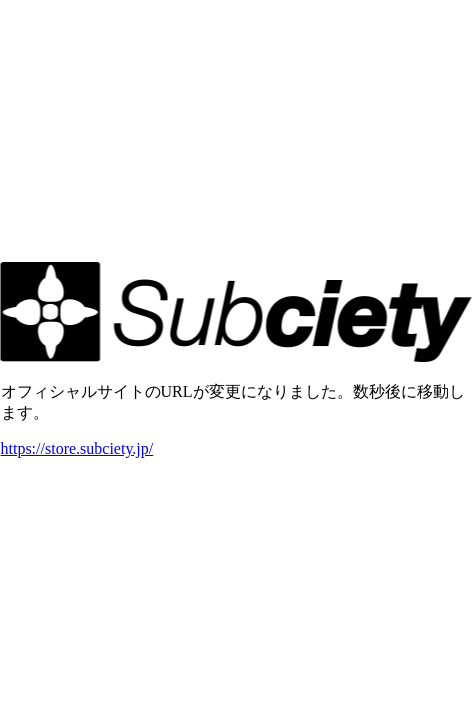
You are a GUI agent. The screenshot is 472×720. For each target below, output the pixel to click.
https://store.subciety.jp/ (77, 448)
